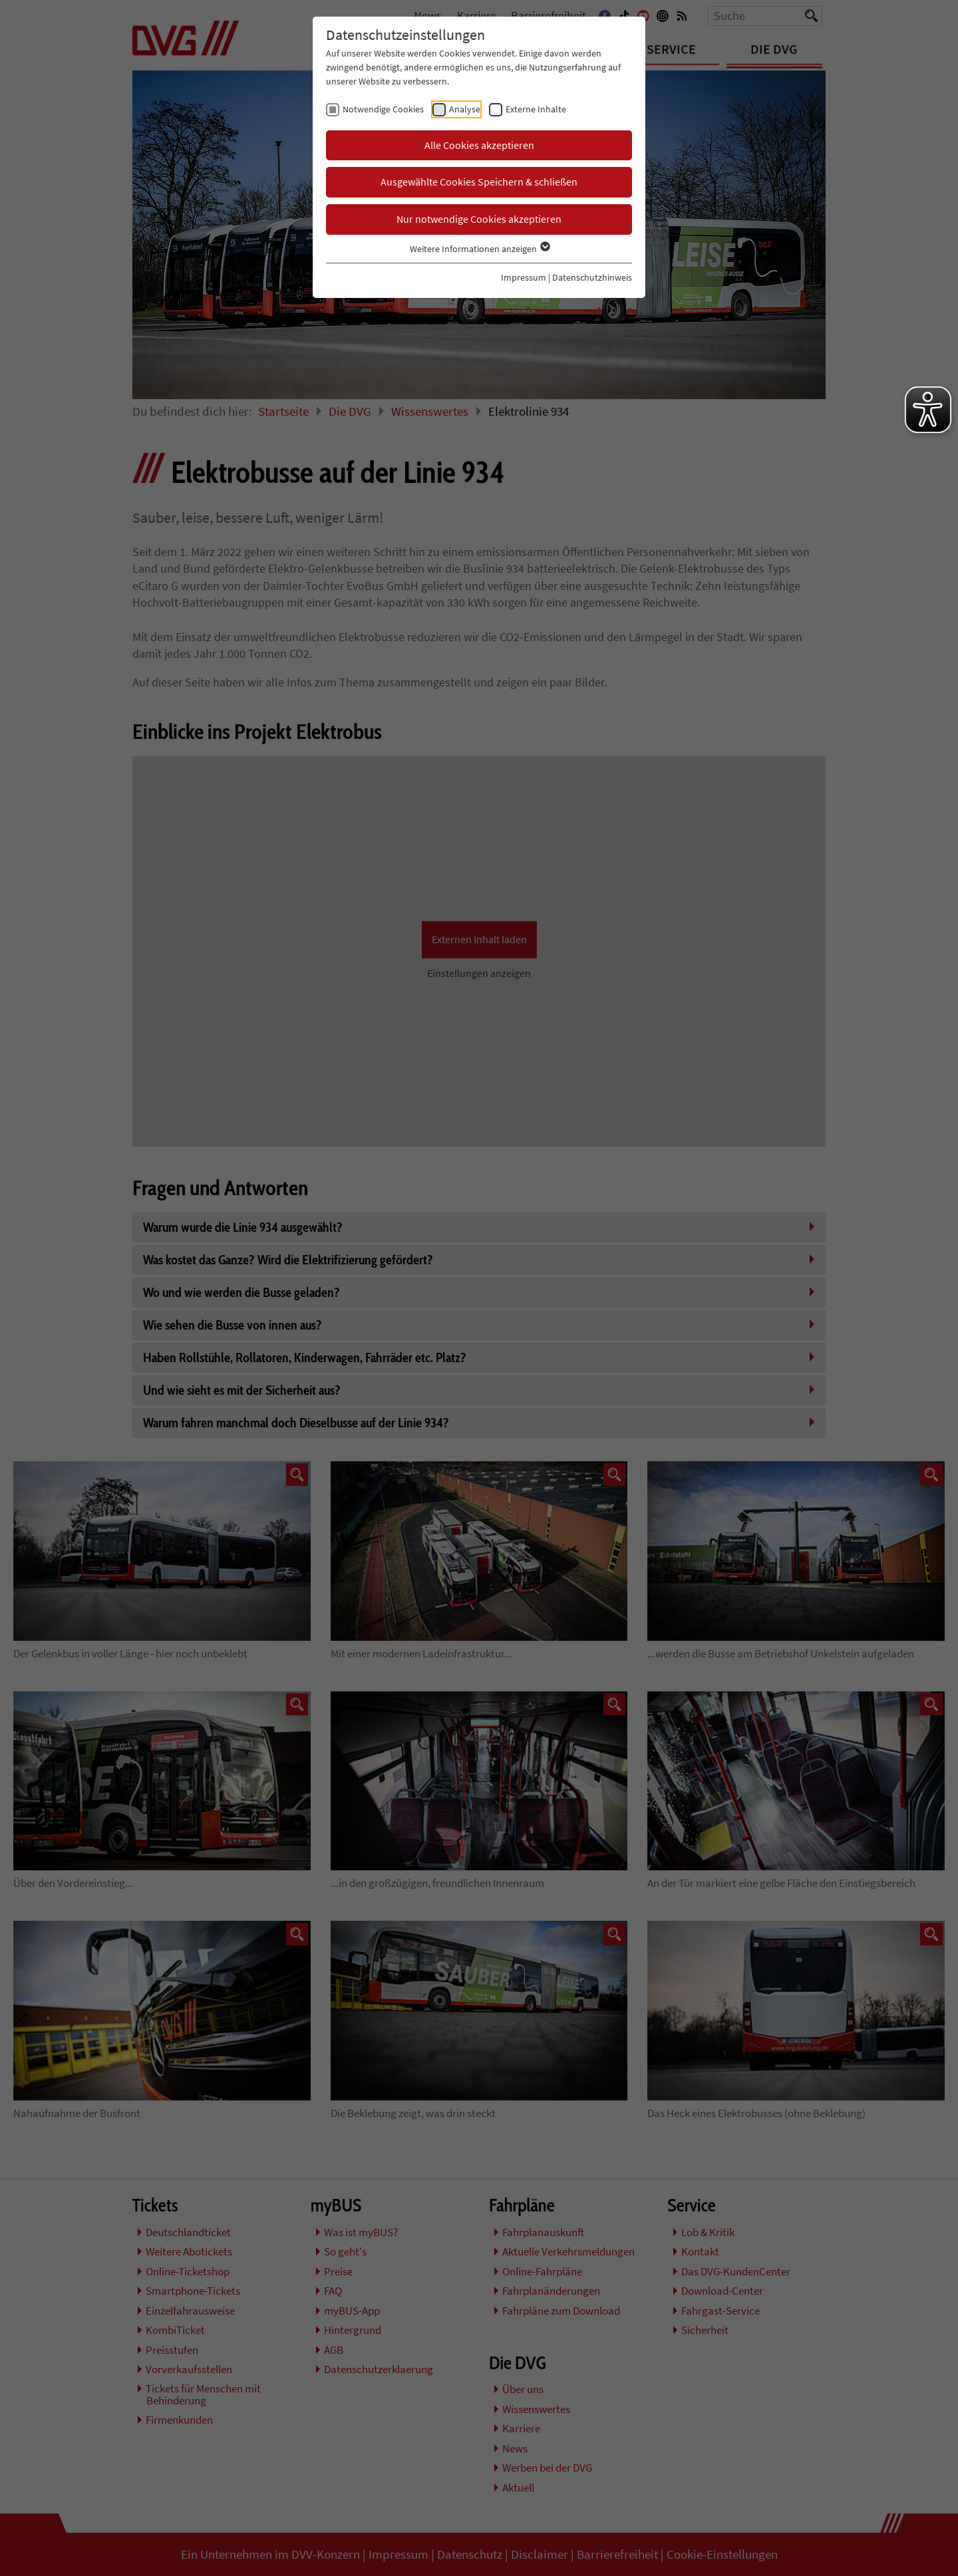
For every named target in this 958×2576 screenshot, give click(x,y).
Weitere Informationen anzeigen (479, 249)
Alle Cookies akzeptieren (479, 145)
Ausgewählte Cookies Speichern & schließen (479, 181)
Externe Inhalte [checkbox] (536, 109)
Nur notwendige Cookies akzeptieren (479, 218)
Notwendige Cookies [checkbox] (383, 109)
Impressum (523, 277)
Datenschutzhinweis (592, 277)
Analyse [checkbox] (464, 109)
